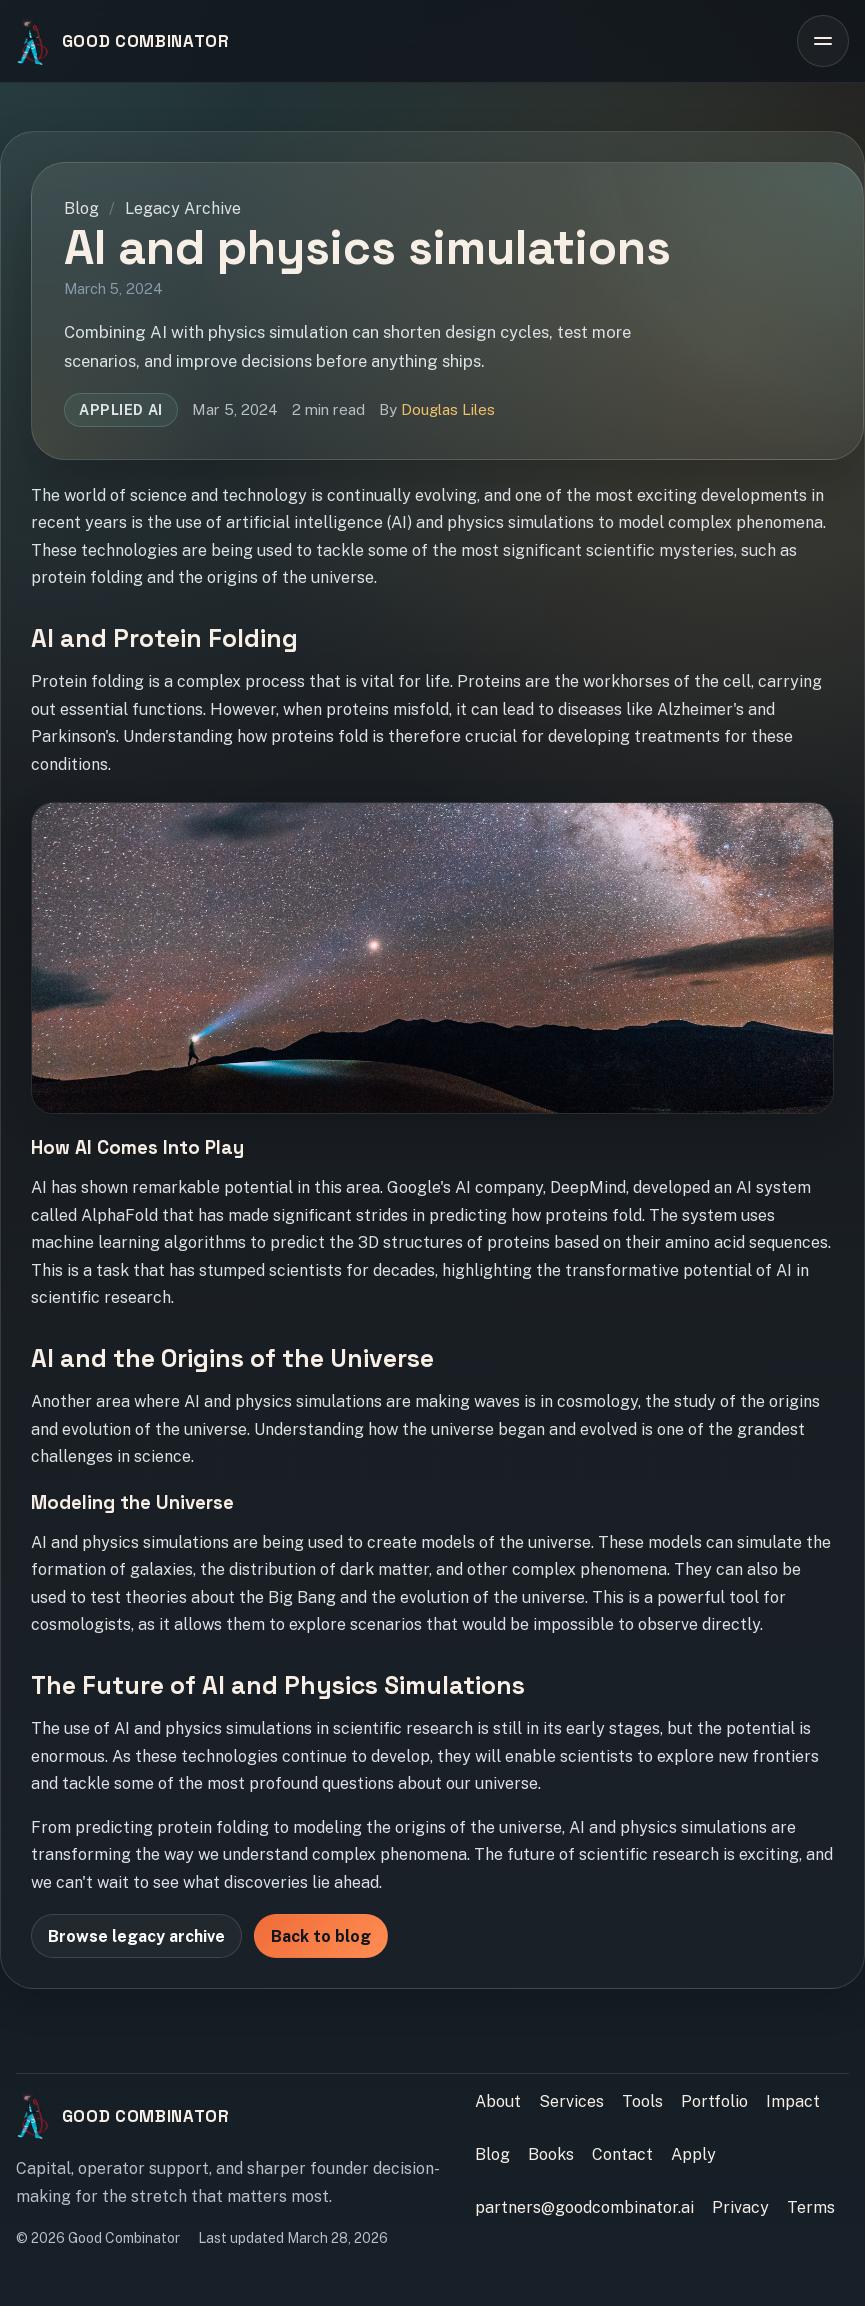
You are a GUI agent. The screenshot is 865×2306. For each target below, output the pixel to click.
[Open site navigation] (823, 41)
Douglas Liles (448, 409)
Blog (81, 208)
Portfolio (714, 2101)
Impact (793, 2101)
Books (551, 2154)
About (498, 2101)
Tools (642, 2101)
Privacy (740, 2207)
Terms (811, 2207)
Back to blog (321, 1936)
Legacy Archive (183, 208)
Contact (622, 2154)
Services (571, 2101)
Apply (693, 2154)
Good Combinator (146, 41)
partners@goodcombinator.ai (584, 2207)
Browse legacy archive (136, 1936)
